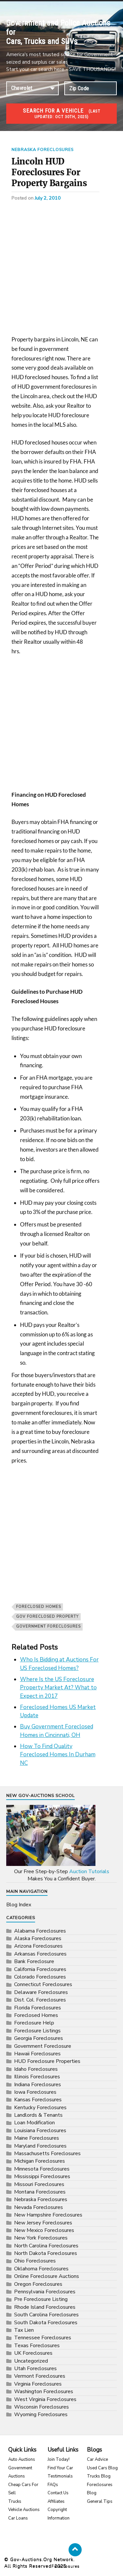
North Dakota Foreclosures (45, 2253)
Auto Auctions (21, 2459)
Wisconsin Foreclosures (41, 2407)
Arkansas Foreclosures (40, 1954)
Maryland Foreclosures (40, 2146)
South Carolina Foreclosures (46, 2314)
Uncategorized (31, 2361)
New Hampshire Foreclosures (48, 2215)
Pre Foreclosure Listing (41, 2299)
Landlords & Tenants (38, 2115)
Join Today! (59, 2459)
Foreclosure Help (34, 2022)
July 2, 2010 (48, 198)
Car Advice (97, 2459)
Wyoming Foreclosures (41, 2414)
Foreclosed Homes (38, 1606)
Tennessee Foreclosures (42, 2337)
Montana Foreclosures (40, 2192)
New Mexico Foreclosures (44, 2230)
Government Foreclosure (42, 2046)
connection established (32, 88)
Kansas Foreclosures (38, 2099)
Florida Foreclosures (37, 2007)
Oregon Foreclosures (38, 2284)
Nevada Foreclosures (38, 2207)
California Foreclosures (40, 1969)
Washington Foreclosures (43, 2391)
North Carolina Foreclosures (46, 2245)
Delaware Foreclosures (41, 1992)
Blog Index (18, 1904)
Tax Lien (24, 2330)
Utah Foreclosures (35, 2368)
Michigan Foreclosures (39, 2161)
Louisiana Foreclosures (40, 2130)
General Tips (100, 2501)
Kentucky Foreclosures (40, 2107)
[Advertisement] (61, 270)
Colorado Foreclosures (40, 1977)
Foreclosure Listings (37, 2030)
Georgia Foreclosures (38, 2038)
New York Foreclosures (41, 2237)
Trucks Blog (99, 2476)
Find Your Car (60, 2468)
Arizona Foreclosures (38, 1946)
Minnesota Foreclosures (42, 2169)
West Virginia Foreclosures (45, 2399)
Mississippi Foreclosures (42, 2176)
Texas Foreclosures (37, 2345)
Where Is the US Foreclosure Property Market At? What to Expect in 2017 (58, 1688)
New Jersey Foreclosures (43, 2222)
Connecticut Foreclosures (43, 1984)
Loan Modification (34, 2122)
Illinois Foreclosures (37, 2076)
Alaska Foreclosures (37, 1938)
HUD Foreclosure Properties (47, 2061)
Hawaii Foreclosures (37, 2053)
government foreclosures (48, 1626)
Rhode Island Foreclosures (44, 2307)
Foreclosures (65, 2566)
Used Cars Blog (102, 2468)
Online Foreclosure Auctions (46, 2276)
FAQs (53, 2485)
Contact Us (58, 2493)
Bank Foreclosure (34, 1961)
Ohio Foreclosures (35, 2260)
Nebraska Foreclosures (42, 150)
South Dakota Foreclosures (45, 2322)
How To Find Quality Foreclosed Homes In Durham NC (57, 1755)
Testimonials (60, 2476)
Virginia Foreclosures (38, 2384)
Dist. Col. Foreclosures (40, 1999)
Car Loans (18, 2518)
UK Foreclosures (33, 2353)
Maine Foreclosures (36, 2138)
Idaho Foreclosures (36, 2069)
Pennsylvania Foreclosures (44, 2291)
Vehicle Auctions (24, 2510)
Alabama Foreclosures (40, 1931)
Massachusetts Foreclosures (47, 2153)
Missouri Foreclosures (39, 2184)
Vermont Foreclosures (39, 2376)
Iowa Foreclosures (35, 2092)
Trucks (14, 2501)
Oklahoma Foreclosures (41, 2268)
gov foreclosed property (47, 1616)
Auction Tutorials (89, 1871)
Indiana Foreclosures (37, 2084)
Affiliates (56, 2501)
